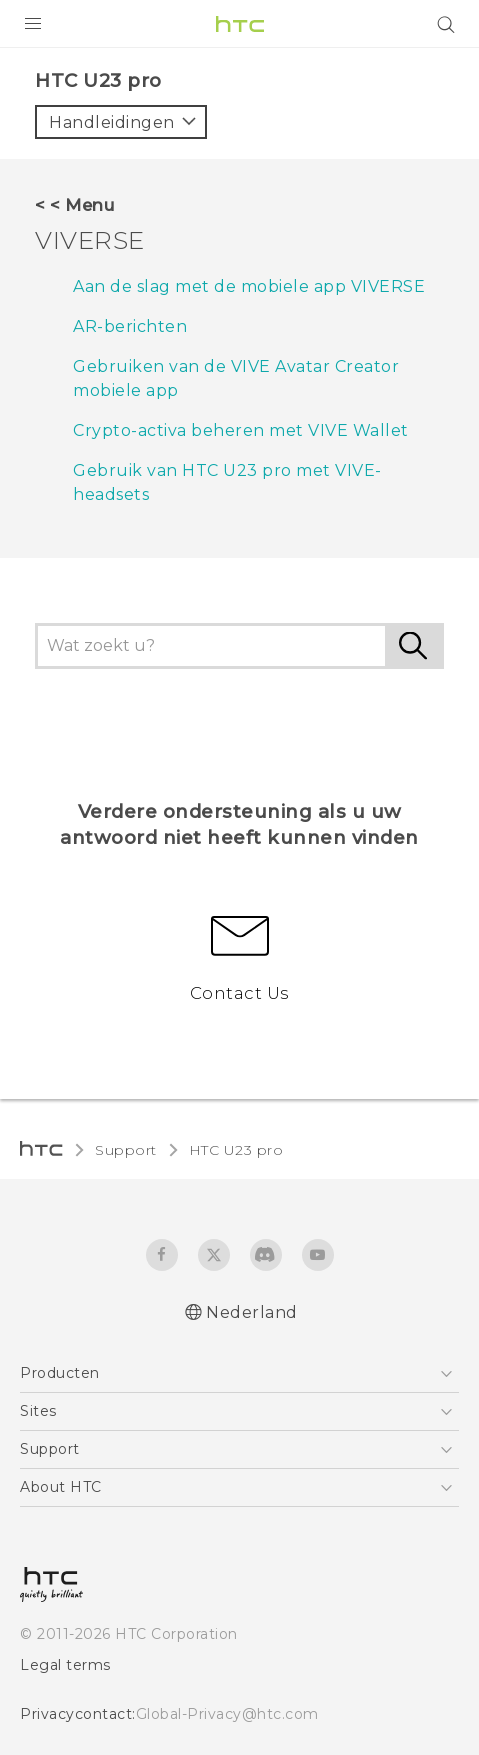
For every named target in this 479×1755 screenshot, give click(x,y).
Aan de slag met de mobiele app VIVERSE (249, 286)
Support (126, 1150)
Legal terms (65, 1665)
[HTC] (240, 24)
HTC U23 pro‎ (236, 1150)
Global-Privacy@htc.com (227, 1714)
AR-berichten (130, 326)
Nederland (252, 1312)
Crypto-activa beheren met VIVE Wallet (241, 430)
